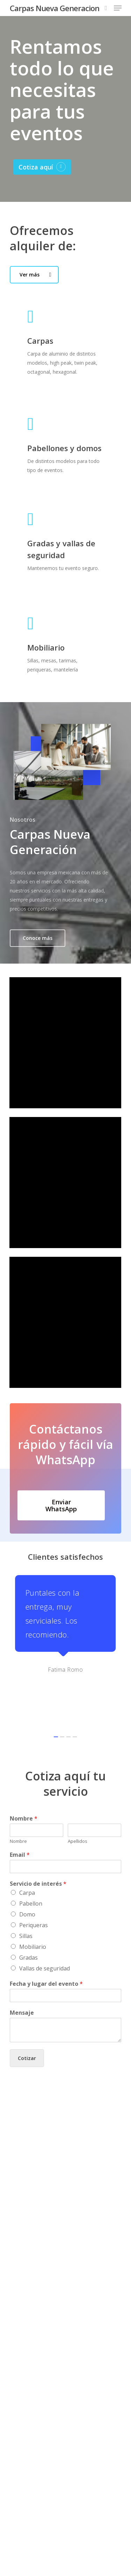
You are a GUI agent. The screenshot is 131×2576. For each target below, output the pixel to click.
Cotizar (27, 2011)
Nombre (23, 1771)
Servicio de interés (38, 1836)
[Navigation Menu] (118, 8)
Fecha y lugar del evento (46, 1937)
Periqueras (33, 1878)
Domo (27, 1867)
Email (20, 1807)
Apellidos (77, 1794)
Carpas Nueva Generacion (54, 8)
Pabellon (30, 1857)
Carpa (27, 1846)
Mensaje (22, 1965)
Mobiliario (32, 1900)
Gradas (28, 1911)
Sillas (25, 1889)
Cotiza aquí (36, 167)
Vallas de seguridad (44, 1921)
